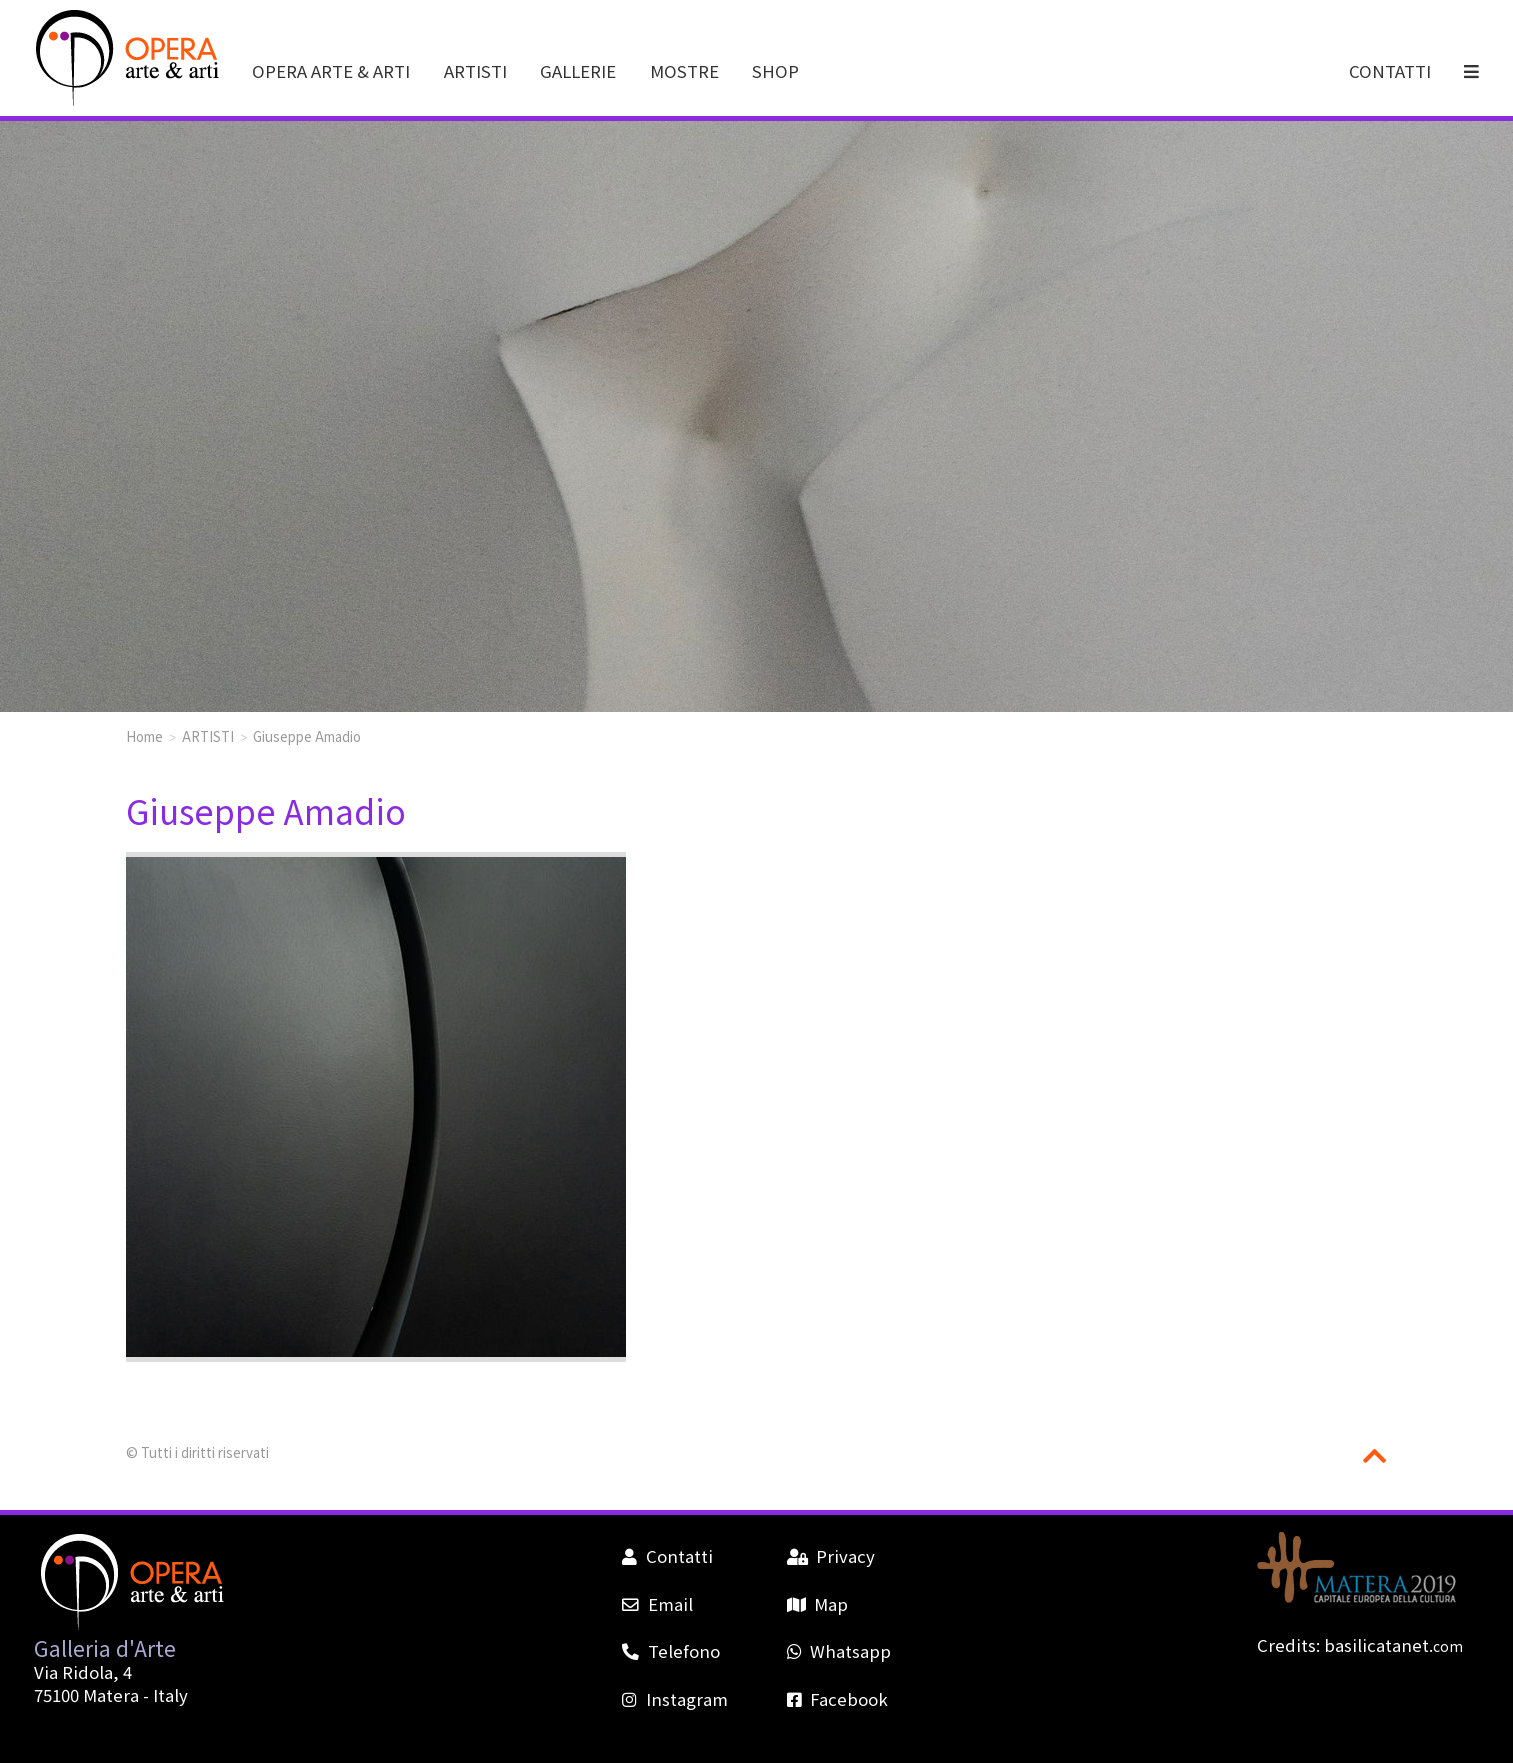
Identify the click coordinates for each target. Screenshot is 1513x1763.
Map (817, 1604)
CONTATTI (1390, 71)
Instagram (674, 1699)
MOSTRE (684, 71)
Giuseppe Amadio (307, 736)
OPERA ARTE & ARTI (331, 71)
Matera (111, 1695)
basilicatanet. (1393, 1645)
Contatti (667, 1556)
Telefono (670, 1651)
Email (657, 1604)
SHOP (775, 71)
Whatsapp (839, 1651)
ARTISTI (475, 71)
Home (144, 736)
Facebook (837, 1699)
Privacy (831, 1556)
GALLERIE (578, 71)
